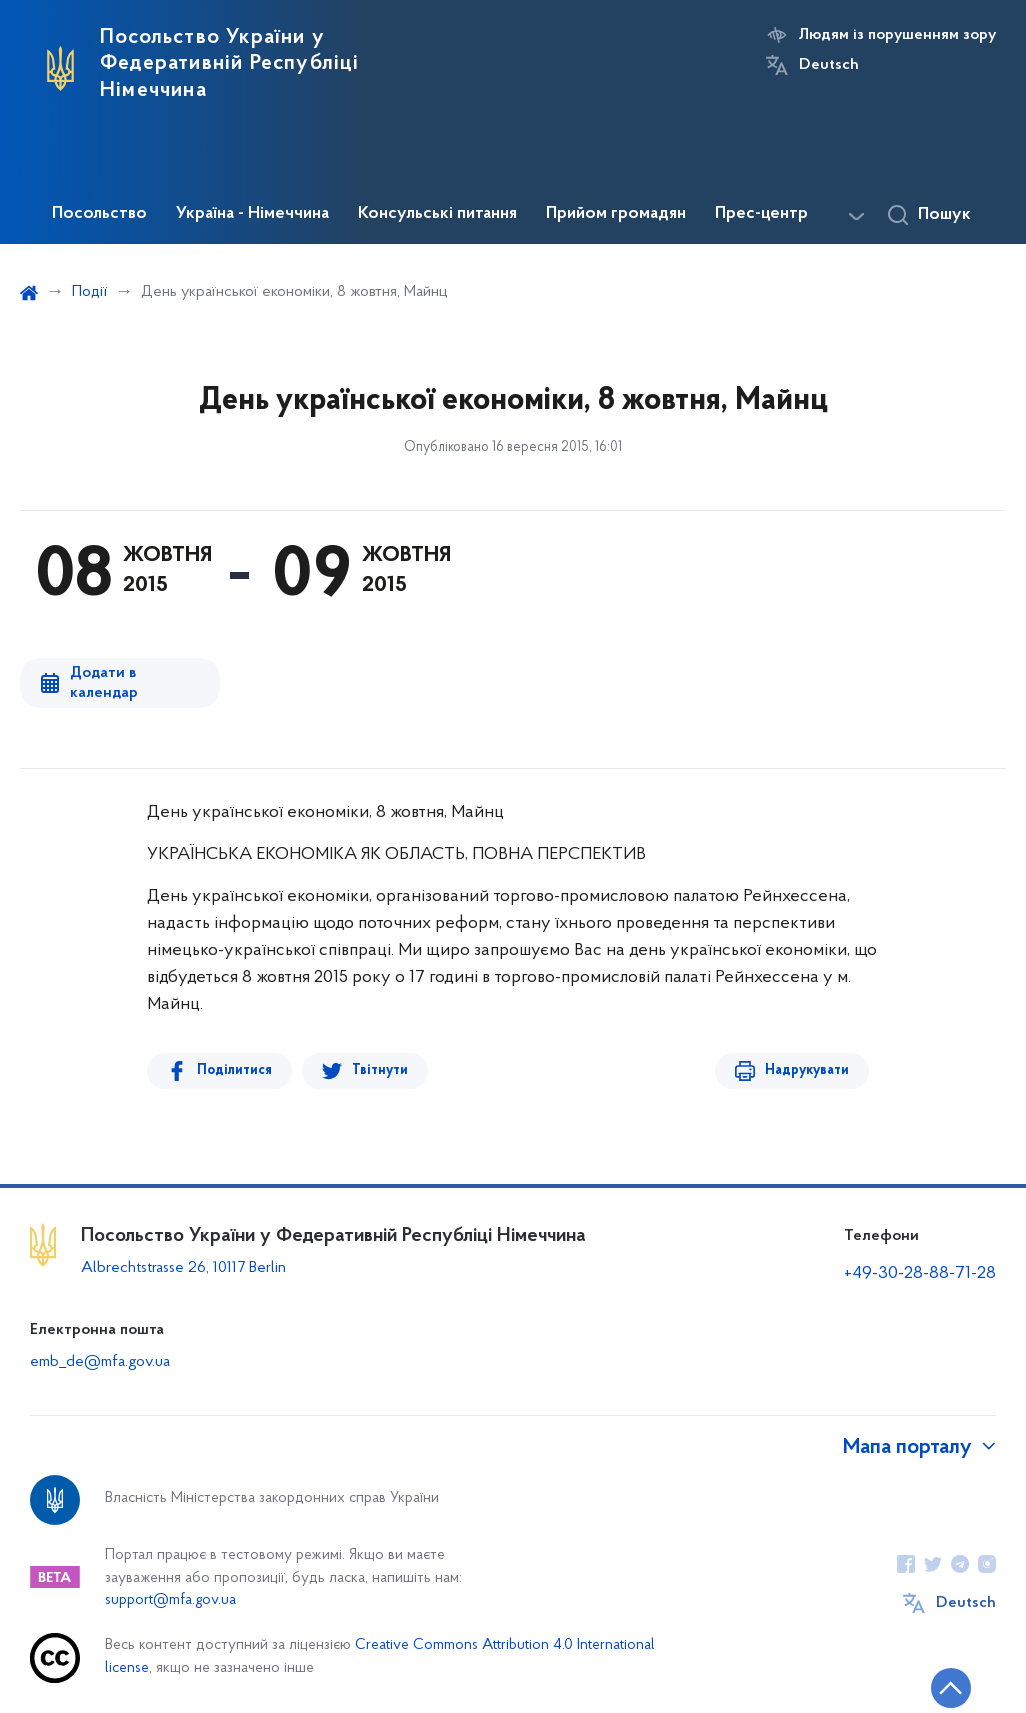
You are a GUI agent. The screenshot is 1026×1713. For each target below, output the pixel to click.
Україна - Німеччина (252, 214)
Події (89, 292)
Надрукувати (807, 1070)
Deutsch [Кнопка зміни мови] (829, 65)
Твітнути (380, 1070)
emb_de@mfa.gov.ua (100, 1362)
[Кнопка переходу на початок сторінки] (951, 1688)
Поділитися (234, 1070)
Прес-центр (761, 214)
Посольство (99, 214)
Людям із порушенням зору (897, 35)
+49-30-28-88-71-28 (920, 1273)
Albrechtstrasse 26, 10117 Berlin (183, 1268)
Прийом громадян (616, 214)
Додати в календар (104, 683)
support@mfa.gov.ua (170, 1600)
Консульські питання (437, 214)
